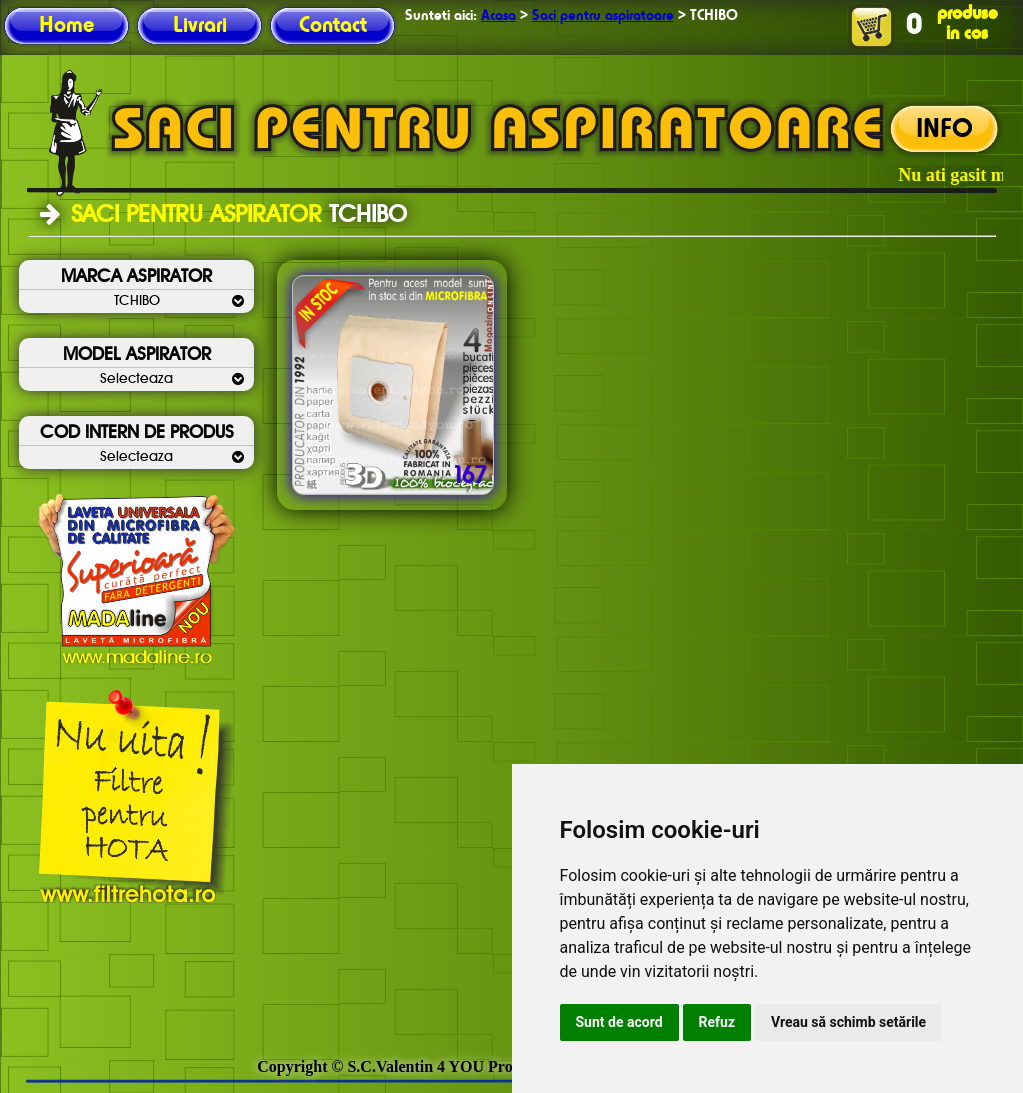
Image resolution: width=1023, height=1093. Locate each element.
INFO (944, 130)
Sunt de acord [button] (619, 1022)
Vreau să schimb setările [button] (848, 1022)
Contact (333, 26)
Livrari (200, 26)
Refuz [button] (717, 1022)
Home (66, 26)
